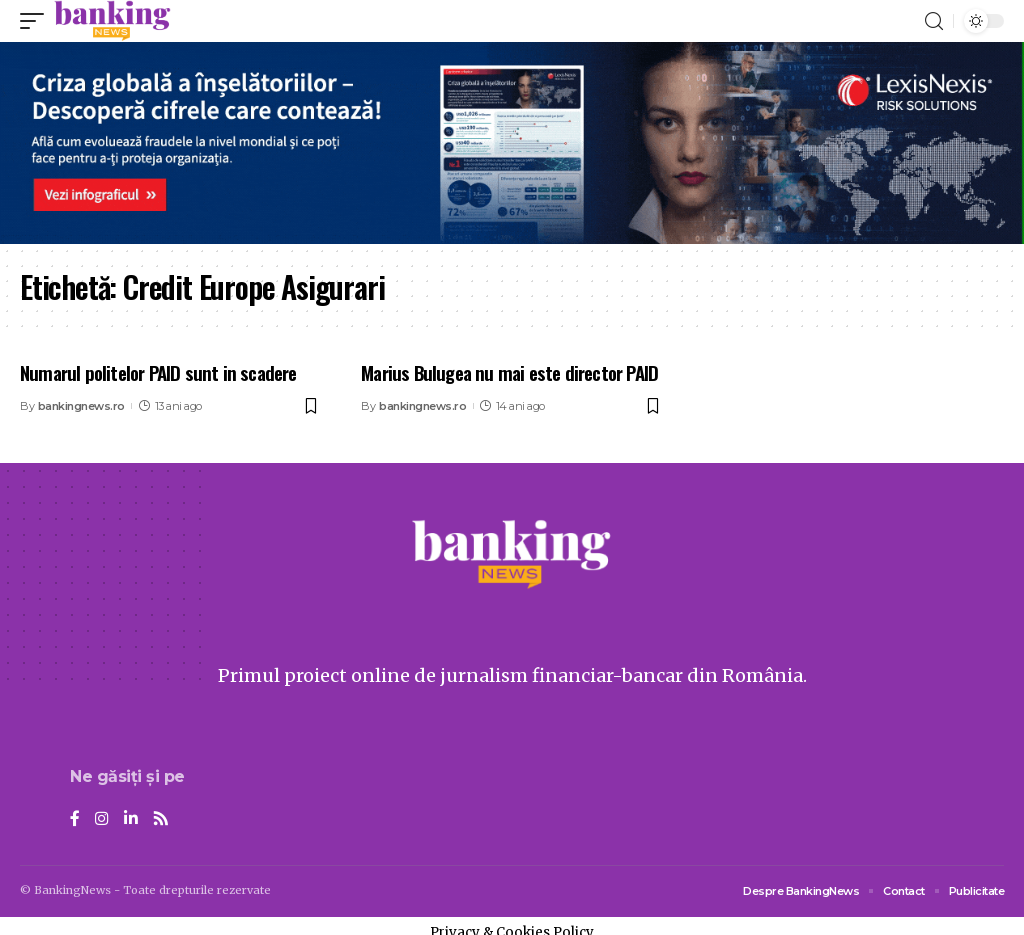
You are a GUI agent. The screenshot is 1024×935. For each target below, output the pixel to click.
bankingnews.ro (81, 406)
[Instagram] (102, 819)
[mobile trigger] (37, 21)
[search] (934, 21)
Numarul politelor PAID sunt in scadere (158, 372)
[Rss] (161, 819)
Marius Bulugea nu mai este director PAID (509, 372)
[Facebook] (75, 819)
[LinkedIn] (131, 819)
